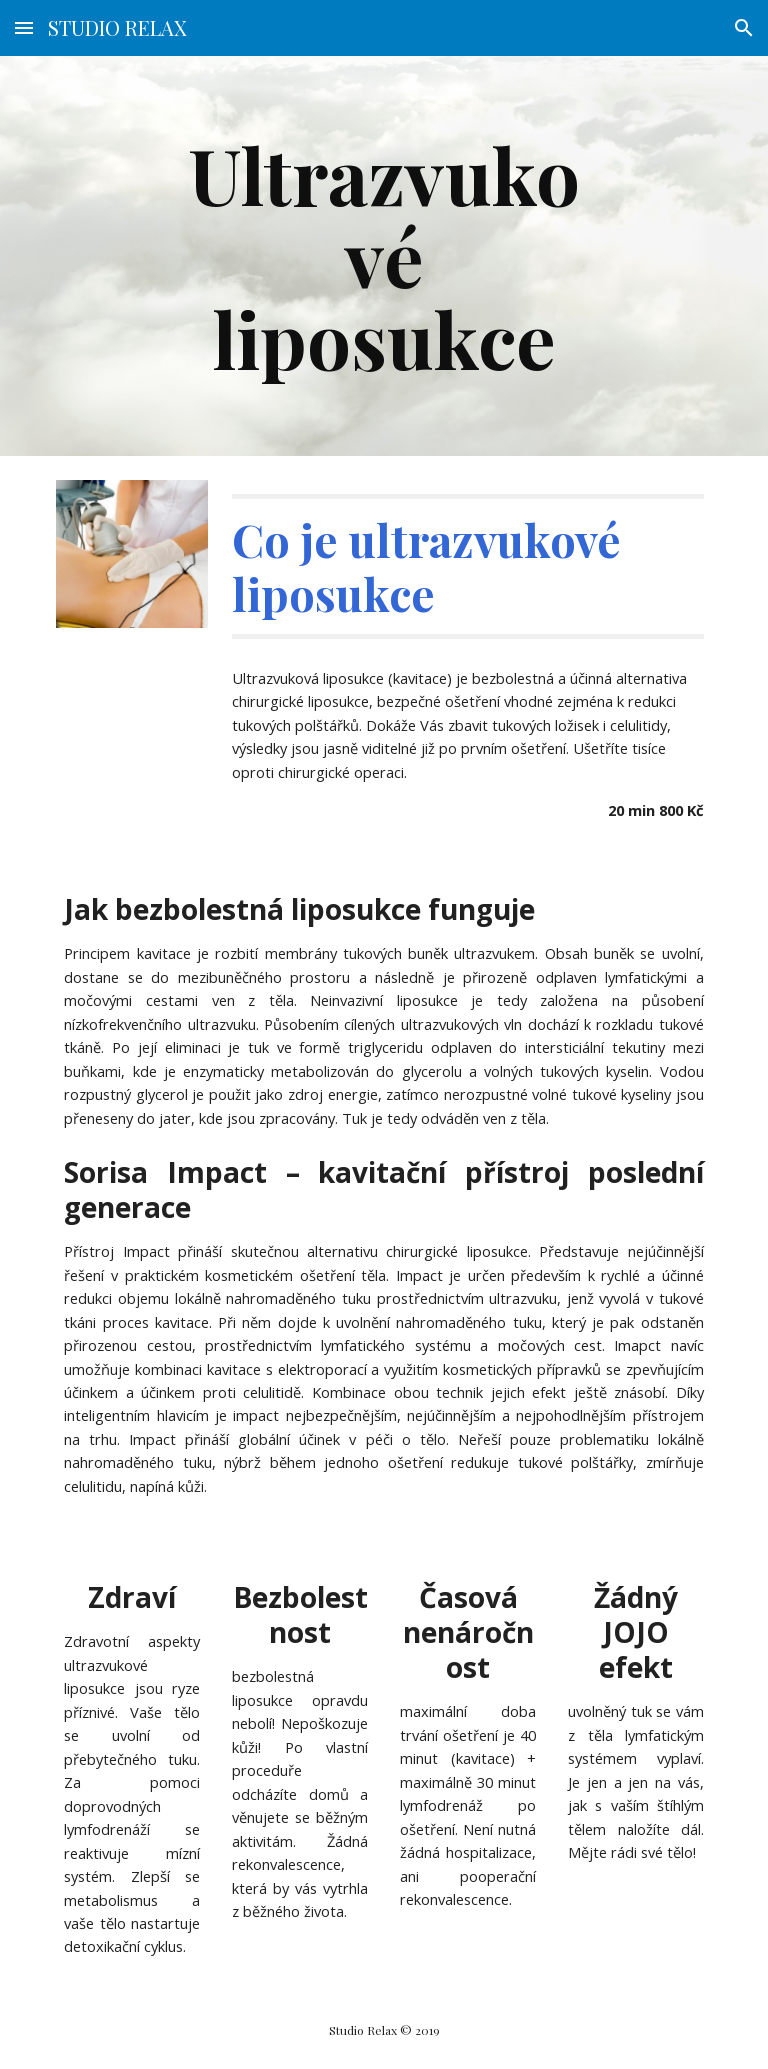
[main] (383, 256)
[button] (24, 27)
